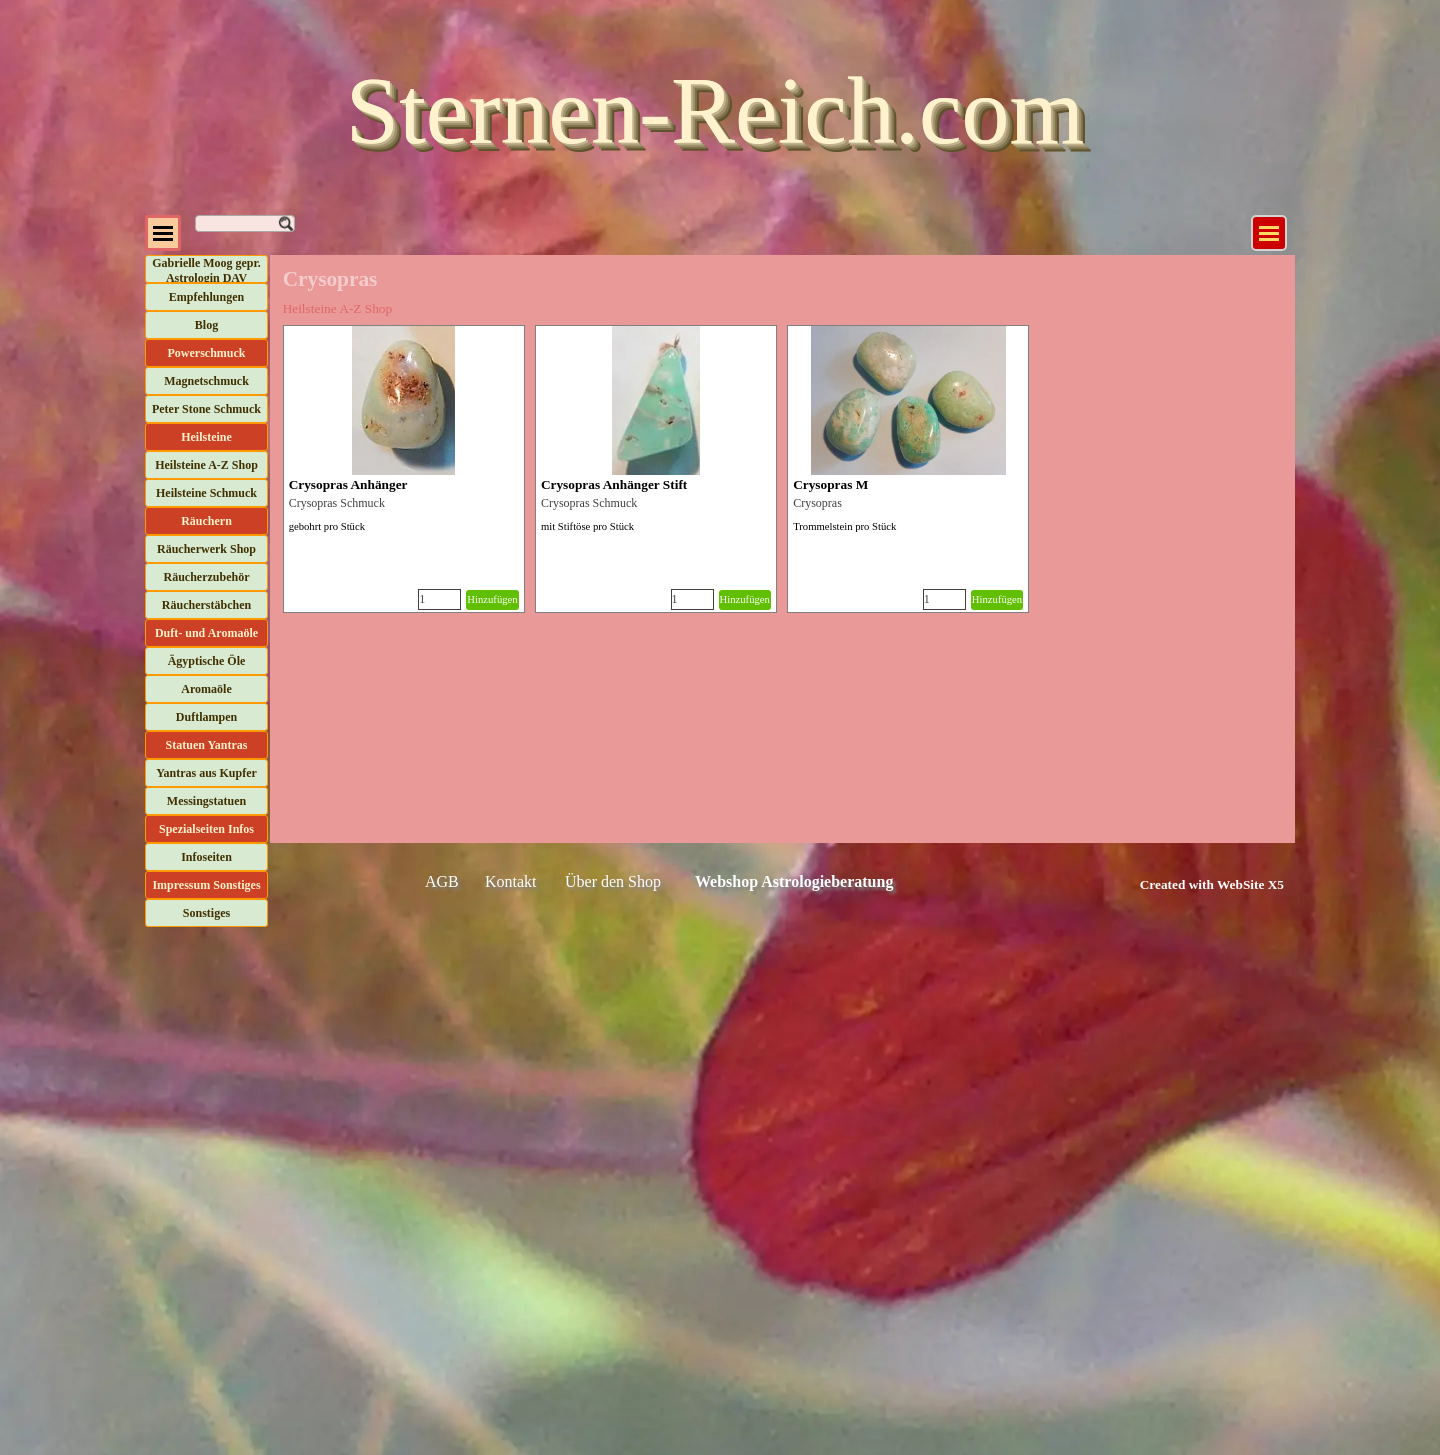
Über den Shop (613, 881)
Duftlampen (206, 717)
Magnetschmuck (206, 381)
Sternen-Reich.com (715, 110)
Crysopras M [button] (830, 484)
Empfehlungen (206, 297)
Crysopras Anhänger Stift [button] (614, 484)
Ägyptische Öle (207, 661)
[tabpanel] (1189, 884)
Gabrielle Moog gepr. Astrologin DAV (206, 270)
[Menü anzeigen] (1269, 233)
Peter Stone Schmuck (206, 409)
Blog (206, 325)
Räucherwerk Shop (206, 549)
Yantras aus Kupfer (206, 773)
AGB (442, 881)
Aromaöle (206, 689)
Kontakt (511, 881)
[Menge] (439, 599)
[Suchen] (245, 223)
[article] (404, 469)
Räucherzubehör (207, 577)
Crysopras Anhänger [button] (348, 484)
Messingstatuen (206, 801)
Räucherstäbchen (206, 605)
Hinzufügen (492, 599)
